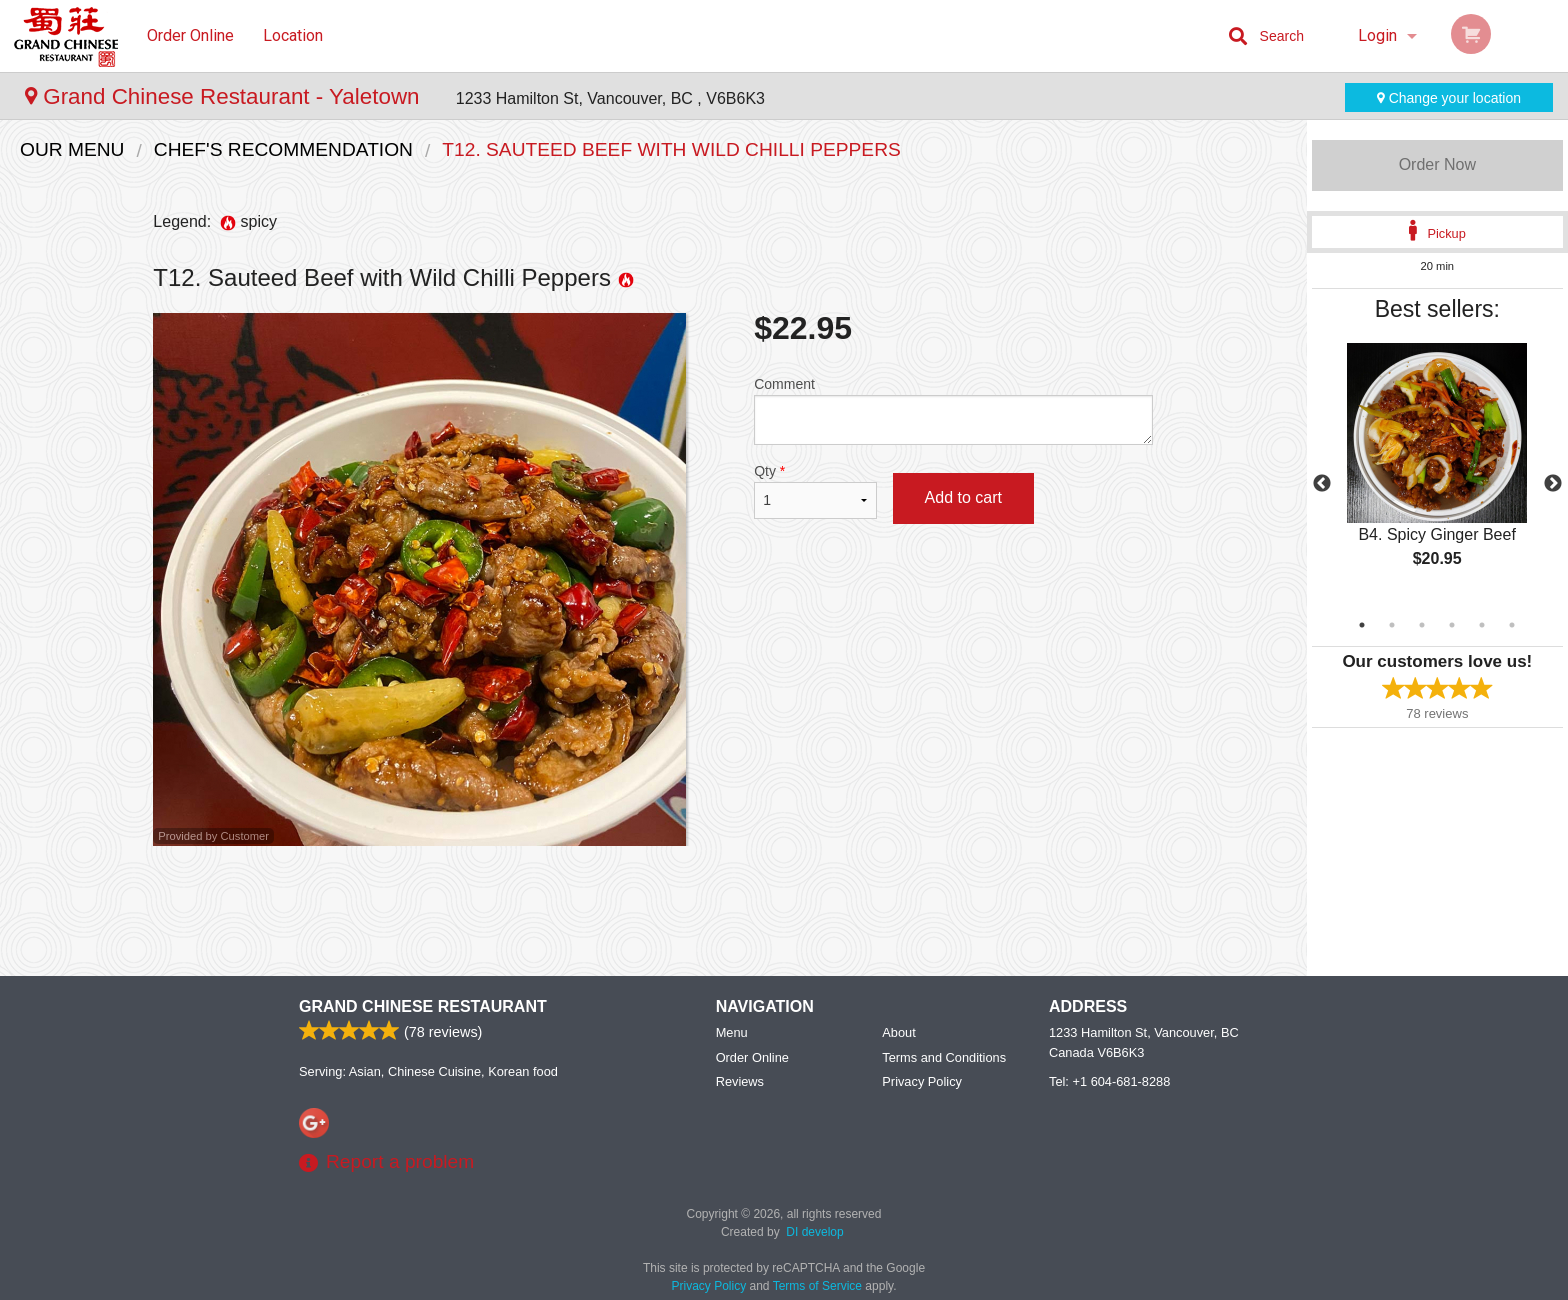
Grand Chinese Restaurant (423, 1006)
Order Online (190, 35)
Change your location (1449, 98)
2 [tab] (1392, 625)
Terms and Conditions (944, 1057)
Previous (1322, 484)
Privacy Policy (922, 1081)
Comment (953, 410)
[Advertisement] (653, 911)
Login (1377, 35)
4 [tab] (1452, 625)
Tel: (1109, 1081)
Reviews (740, 1081)
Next (1553, 484)
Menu (732, 1032)
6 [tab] (1512, 625)
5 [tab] (1482, 625)
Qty (815, 491)
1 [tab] (1362, 625)
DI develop (814, 1232)
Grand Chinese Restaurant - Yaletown (225, 96)
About (898, 1032)
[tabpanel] (1437, 472)
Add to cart (963, 497)
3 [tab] (1422, 625)
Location (293, 35)
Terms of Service (817, 1286)
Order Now (1437, 164)
